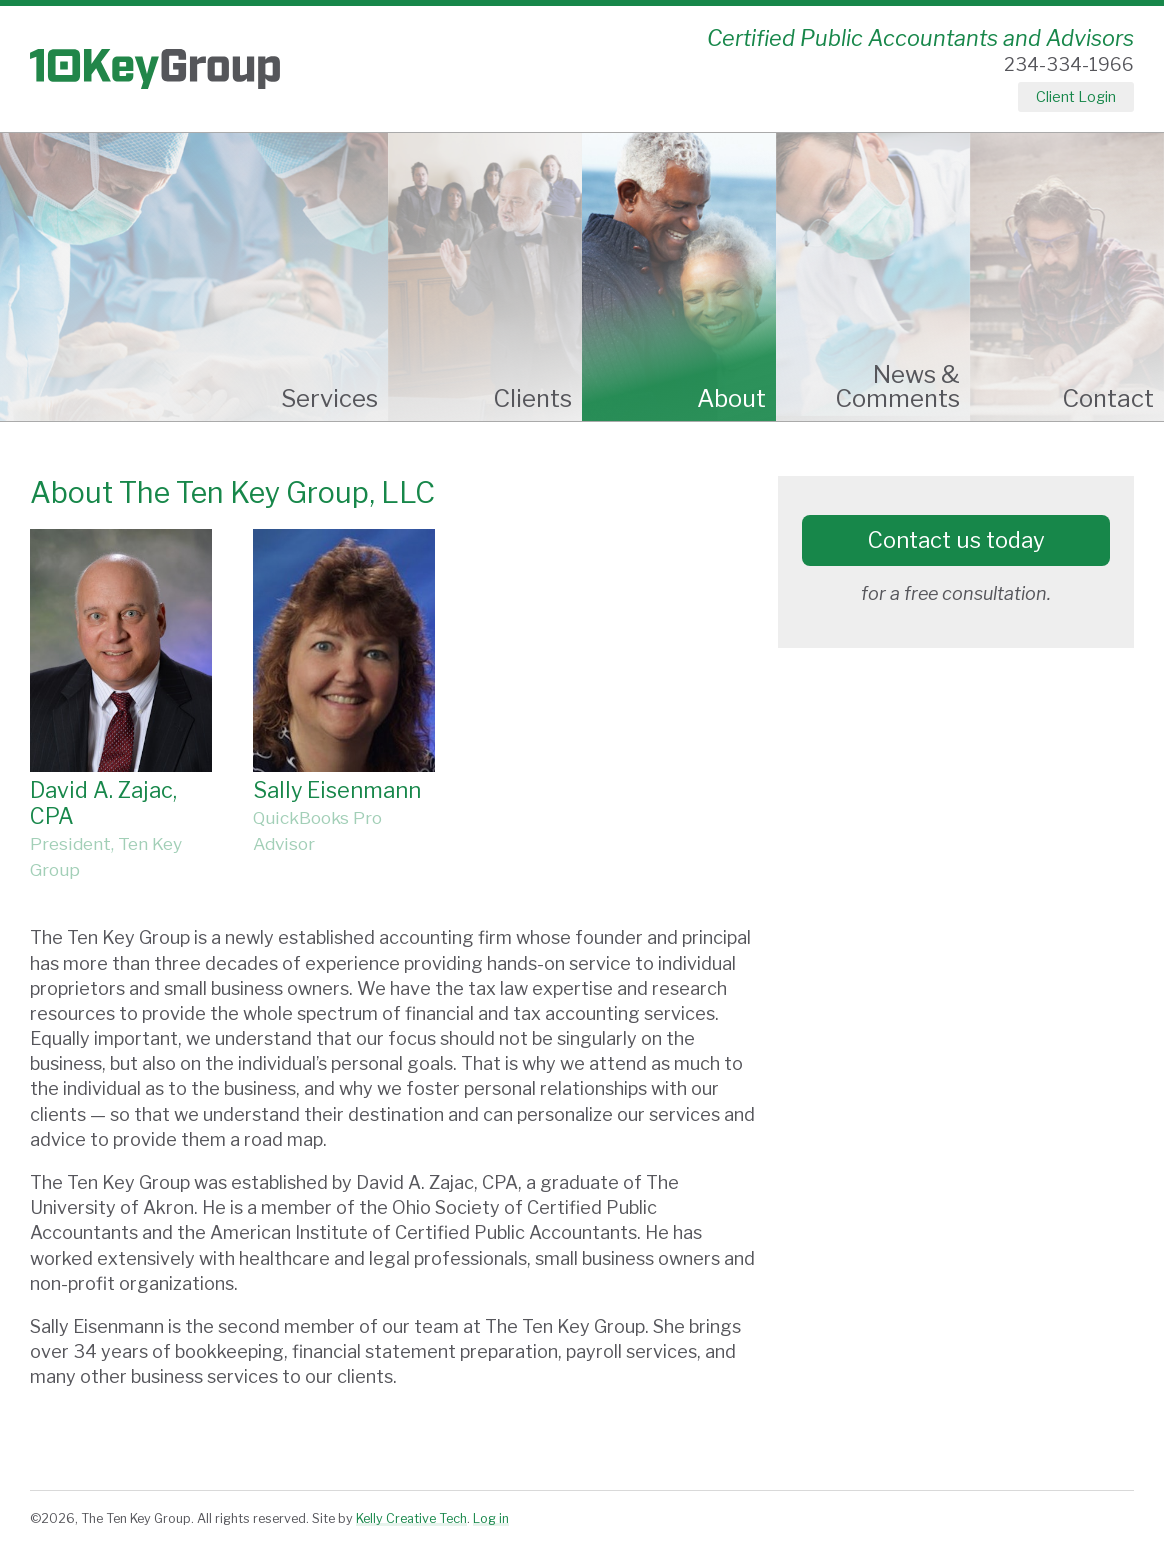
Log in (491, 1518)
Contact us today (956, 540)
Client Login (1076, 97)
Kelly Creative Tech (411, 1518)
